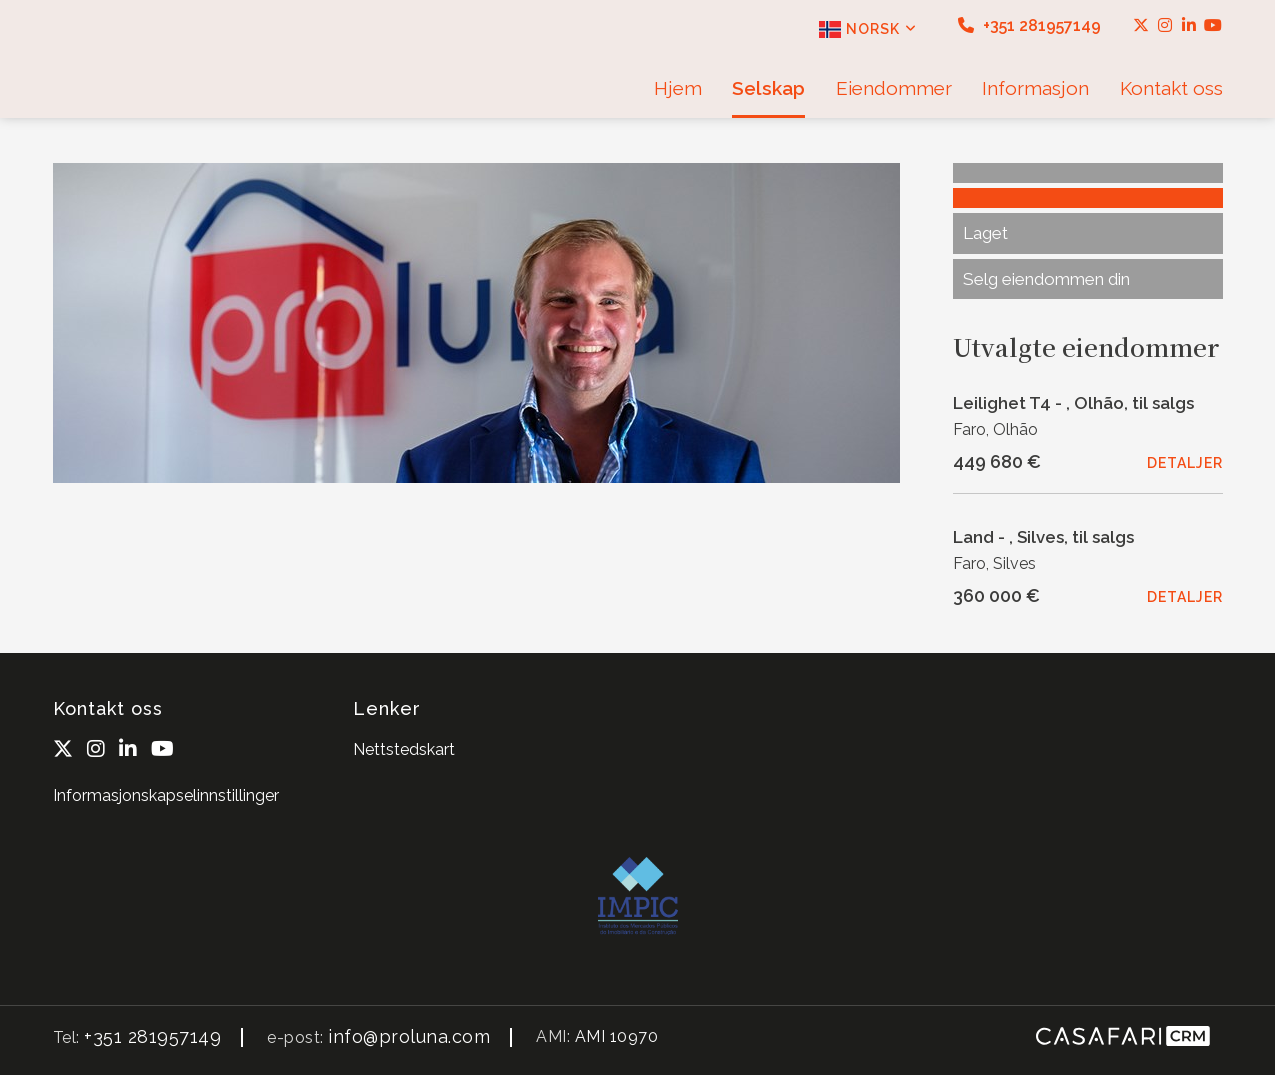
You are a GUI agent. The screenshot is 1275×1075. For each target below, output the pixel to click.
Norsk (868, 29)
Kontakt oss (1171, 88)
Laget (985, 233)
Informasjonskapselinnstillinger (166, 795)
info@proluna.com (409, 1036)
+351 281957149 (1029, 25)
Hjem (678, 88)
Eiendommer (894, 88)
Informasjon (1035, 88)
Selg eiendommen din (1046, 279)
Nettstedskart (404, 749)
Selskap (768, 88)
